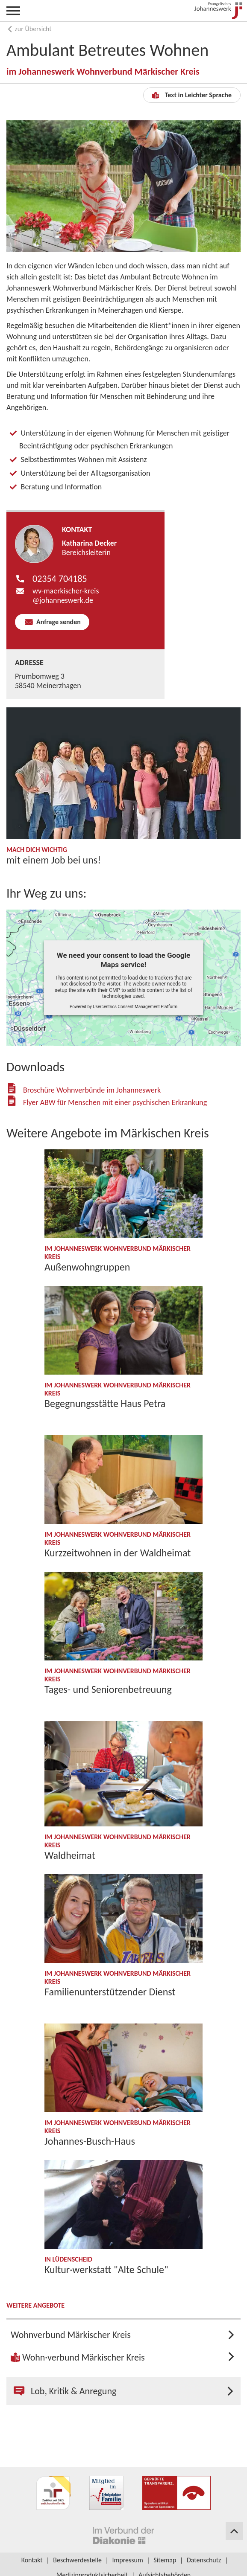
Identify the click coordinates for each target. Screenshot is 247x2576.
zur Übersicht (29, 29)
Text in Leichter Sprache (192, 95)
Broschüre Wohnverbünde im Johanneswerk (92, 1090)
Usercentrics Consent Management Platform (135, 1006)
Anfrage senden (57, 622)
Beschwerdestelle (77, 2560)
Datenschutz (204, 2560)
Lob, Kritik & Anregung (65, 2391)
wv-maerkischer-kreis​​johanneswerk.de (65, 595)
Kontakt (32, 2560)
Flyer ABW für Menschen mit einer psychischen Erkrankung (115, 1102)
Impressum (127, 2560)
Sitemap (164, 2560)
